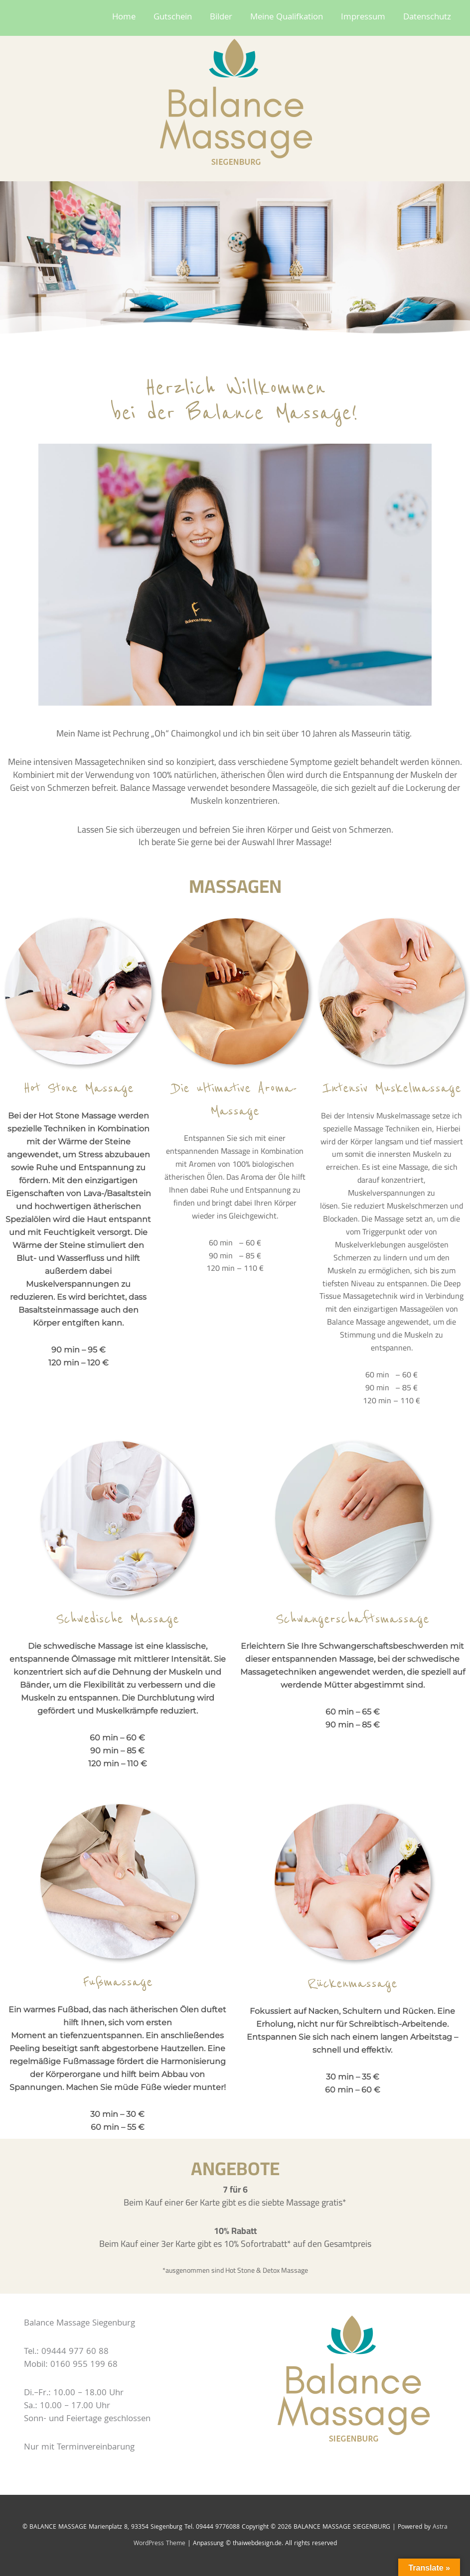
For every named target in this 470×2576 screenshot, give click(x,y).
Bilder (221, 17)
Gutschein (173, 17)
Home (124, 17)
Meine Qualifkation (286, 17)
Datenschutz (427, 17)
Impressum (363, 17)
